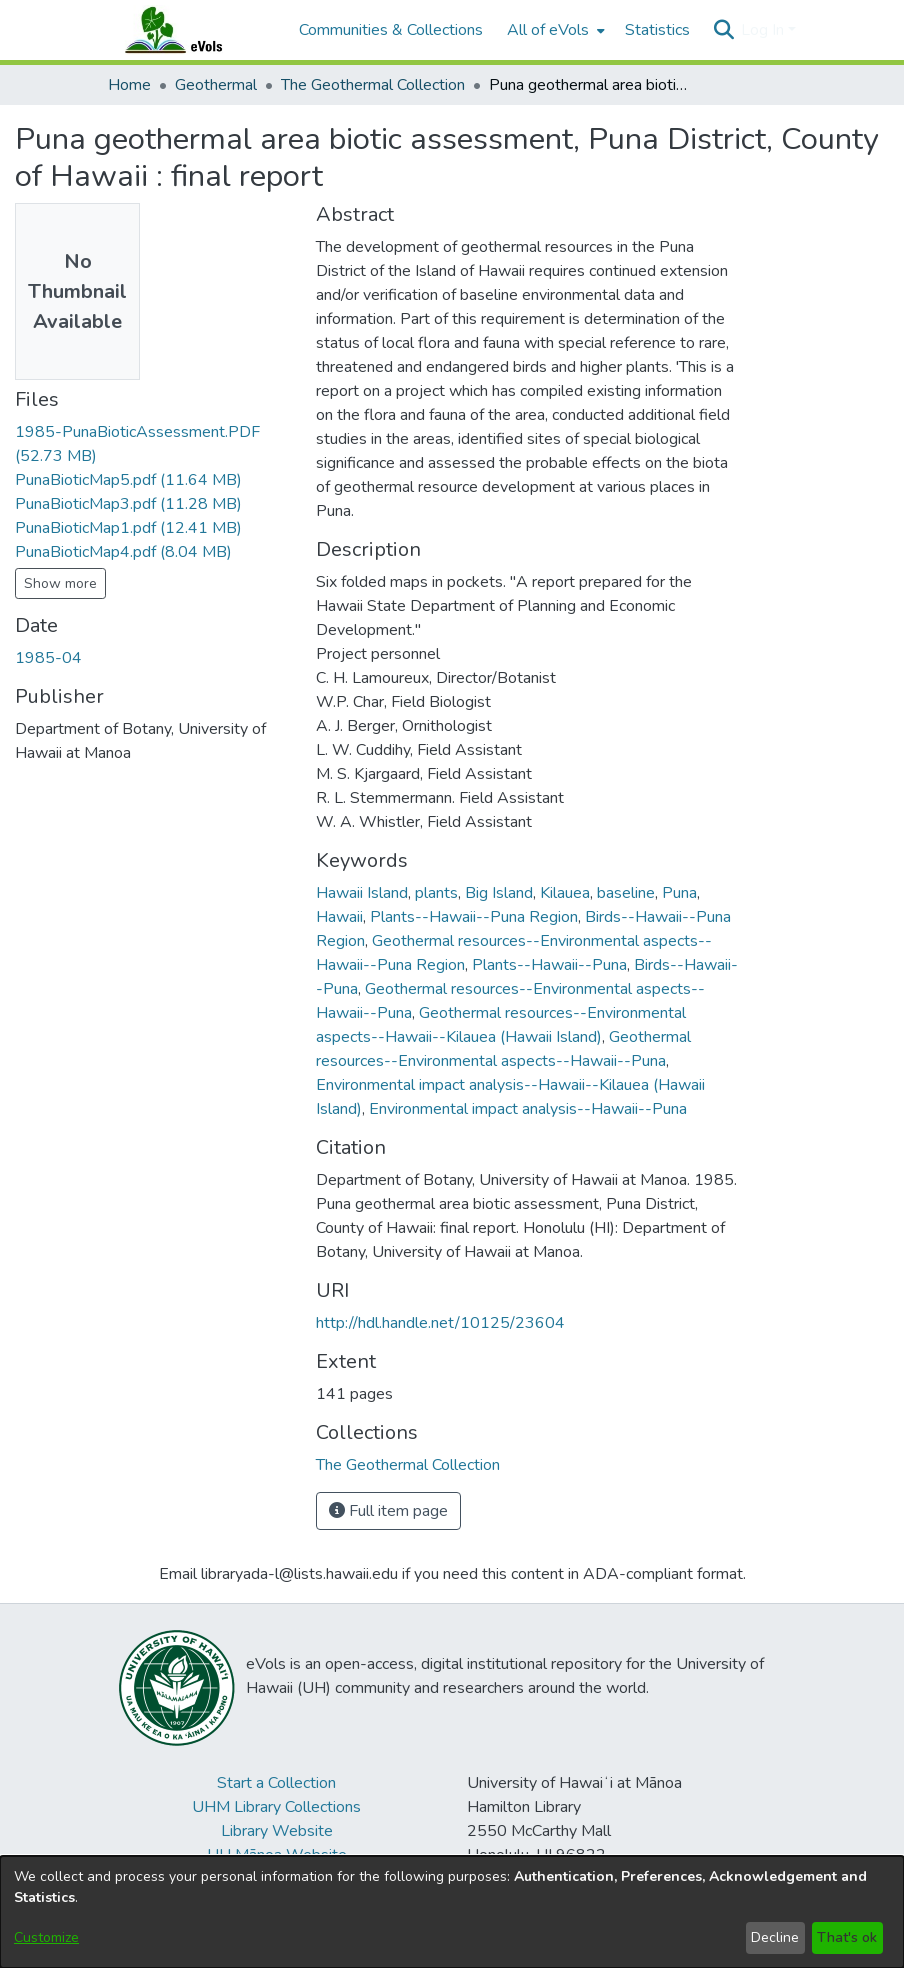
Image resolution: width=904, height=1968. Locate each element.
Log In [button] (764, 30)
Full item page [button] (388, 1511)
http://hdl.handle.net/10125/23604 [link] (440, 1323)
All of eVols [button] (548, 30)
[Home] (193, 30)
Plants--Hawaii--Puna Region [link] (474, 917)
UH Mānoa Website (277, 1855)
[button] (723, 30)
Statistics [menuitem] (657, 30)
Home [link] (129, 85)
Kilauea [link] (565, 893)
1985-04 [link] (48, 658)
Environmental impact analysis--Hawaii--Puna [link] (528, 1109)
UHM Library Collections (276, 1807)
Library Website (277, 1831)
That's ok (847, 1937)
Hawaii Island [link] (362, 893)
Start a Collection (276, 1783)
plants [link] (436, 893)
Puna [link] (679, 893)
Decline (775, 1937)
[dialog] (452, 1912)
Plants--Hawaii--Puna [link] (549, 965)
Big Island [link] (499, 893)
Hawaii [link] (339, 917)
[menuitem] (554, 30)
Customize (46, 1937)
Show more (60, 583)
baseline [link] (626, 893)
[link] (128, 480)
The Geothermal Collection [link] (373, 85)
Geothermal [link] (216, 85)
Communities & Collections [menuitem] (391, 30)
